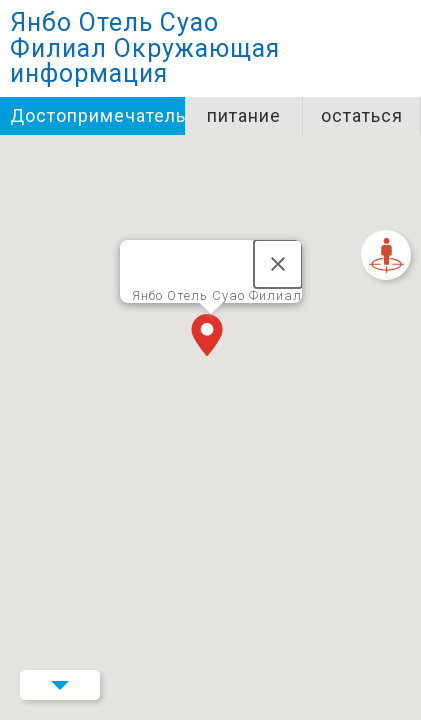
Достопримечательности (97, 115)
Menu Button (60, 685)
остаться (362, 115)
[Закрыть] (278, 264)
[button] (211, 337)
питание (244, 115)
